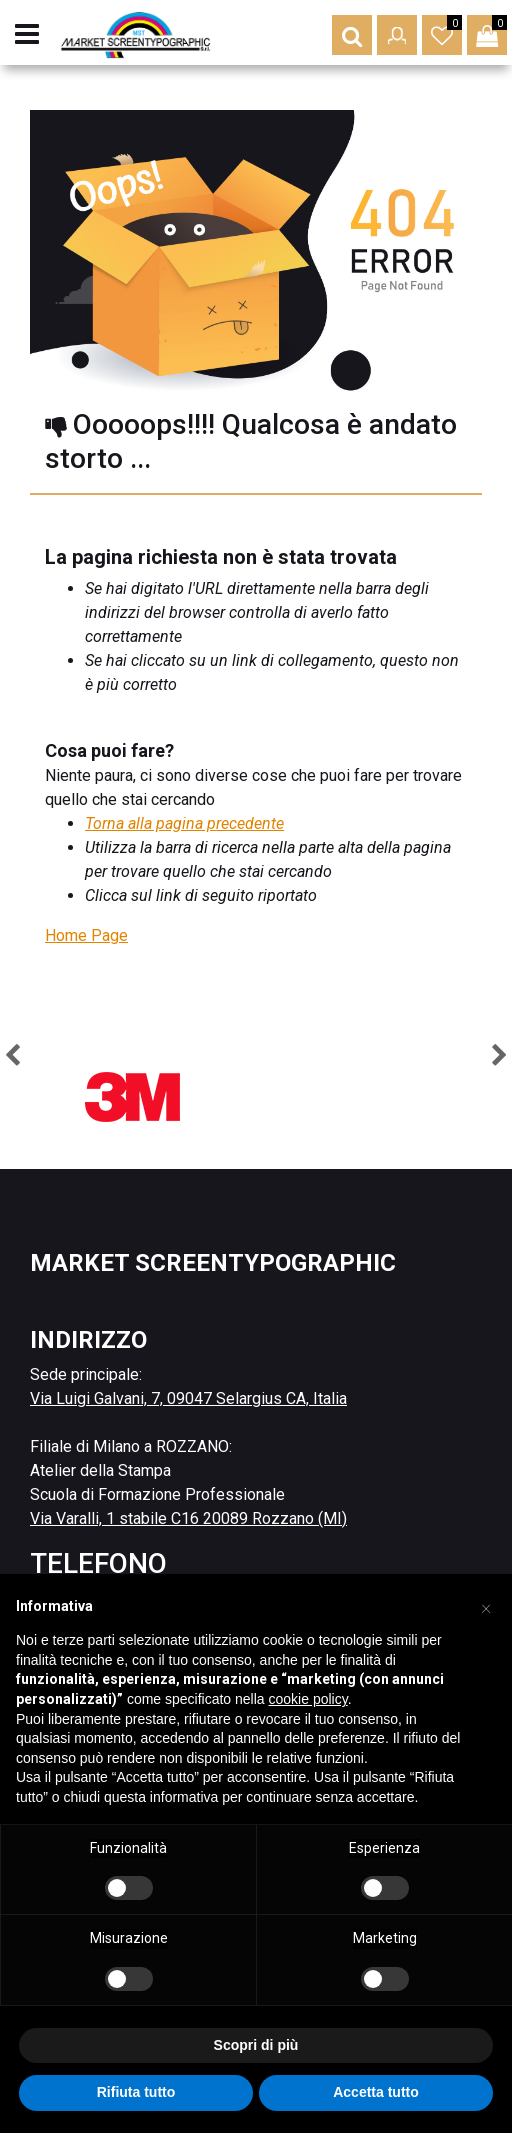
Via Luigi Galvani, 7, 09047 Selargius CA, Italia (188, 1398)
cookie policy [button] (308, 1699)
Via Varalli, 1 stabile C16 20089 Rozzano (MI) (188, 1518)
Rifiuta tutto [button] (136, 2092)
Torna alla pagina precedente (184, 823)
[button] (352, 35)
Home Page (86, 935)
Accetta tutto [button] (376, 2092)
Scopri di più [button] (256, 2045)
